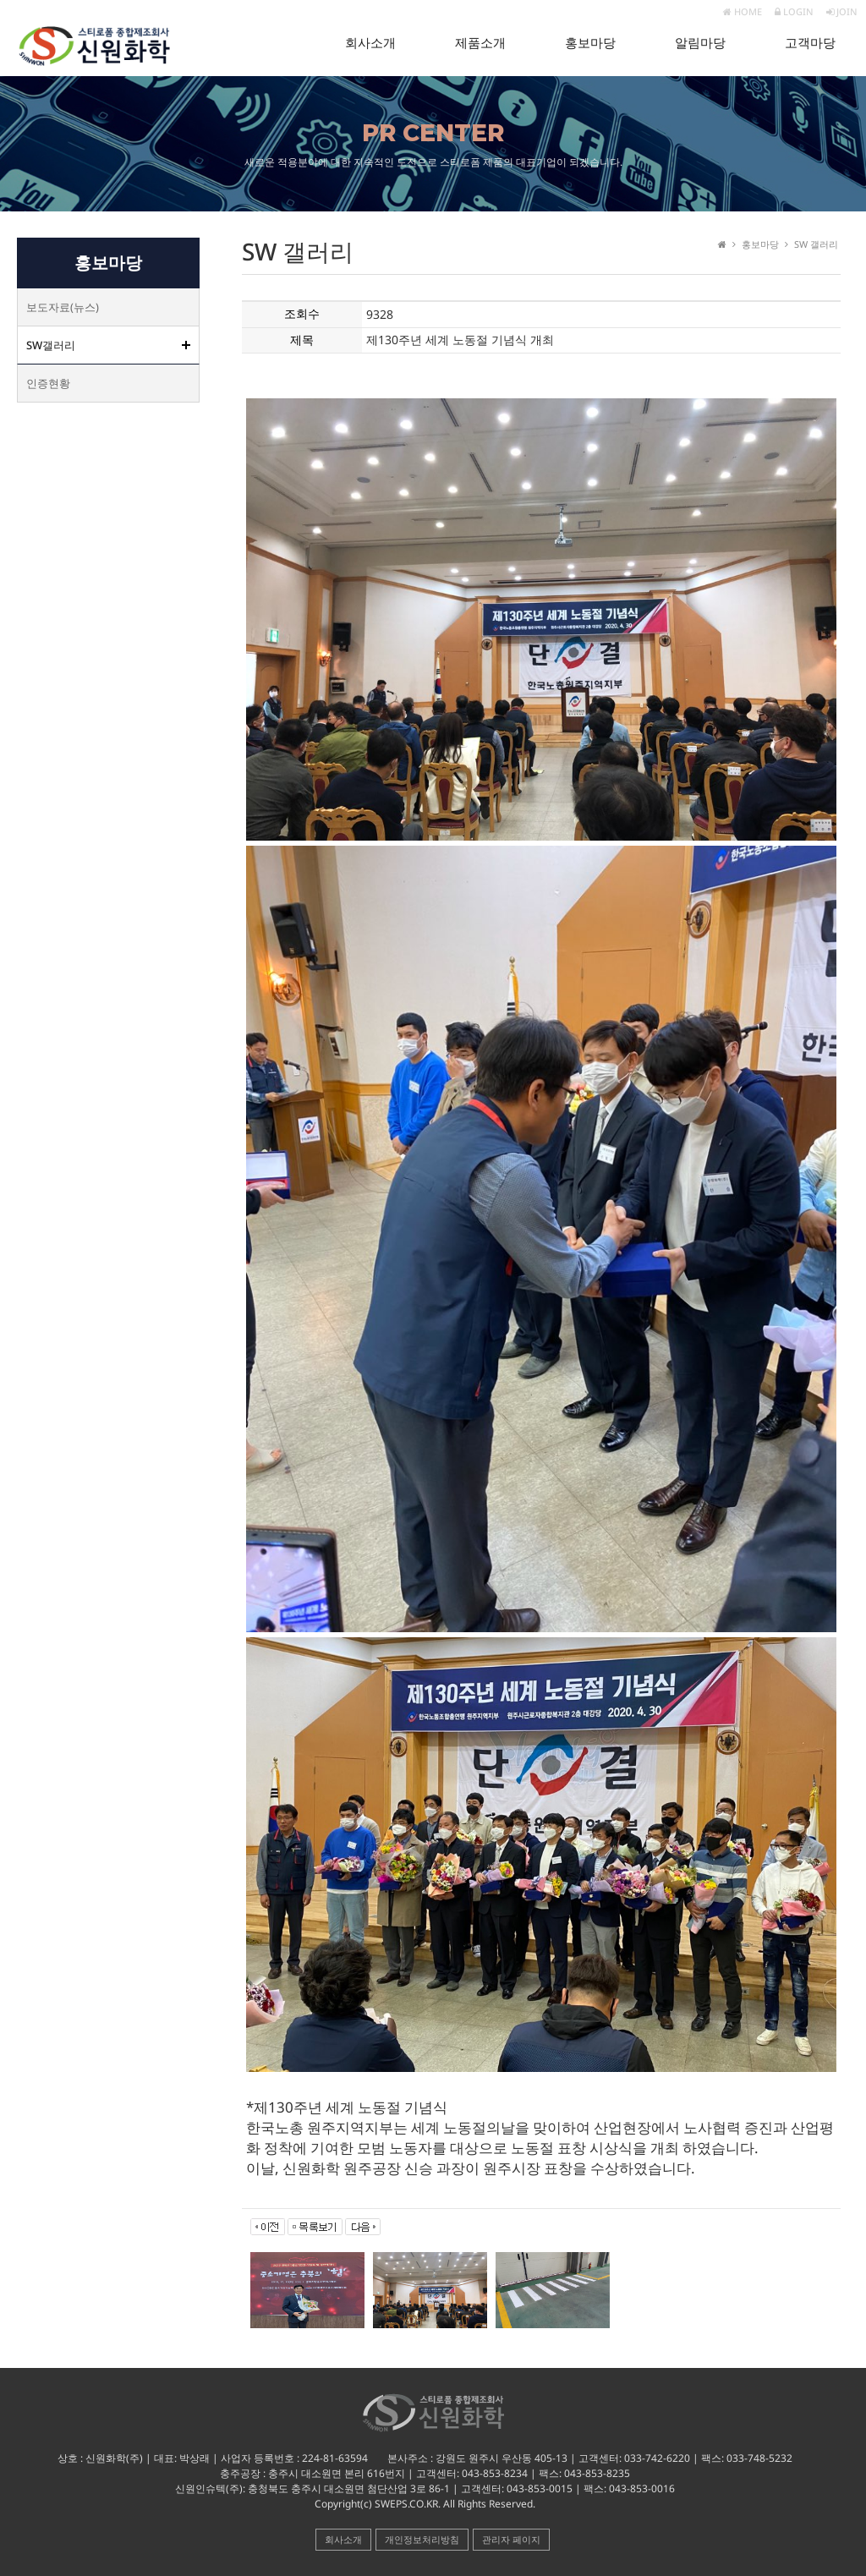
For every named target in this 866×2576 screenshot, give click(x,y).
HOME (742, 11)
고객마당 (810, 43)
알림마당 (700, 43)
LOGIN (794, 11)
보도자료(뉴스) (62, 307)
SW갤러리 (50, 345)
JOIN (842, 11)
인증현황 (48, 383)
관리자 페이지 (511, 2539)
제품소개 (480, 43)
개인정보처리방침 (422, 2539)
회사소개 (370, 43)
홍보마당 (590, 43)
